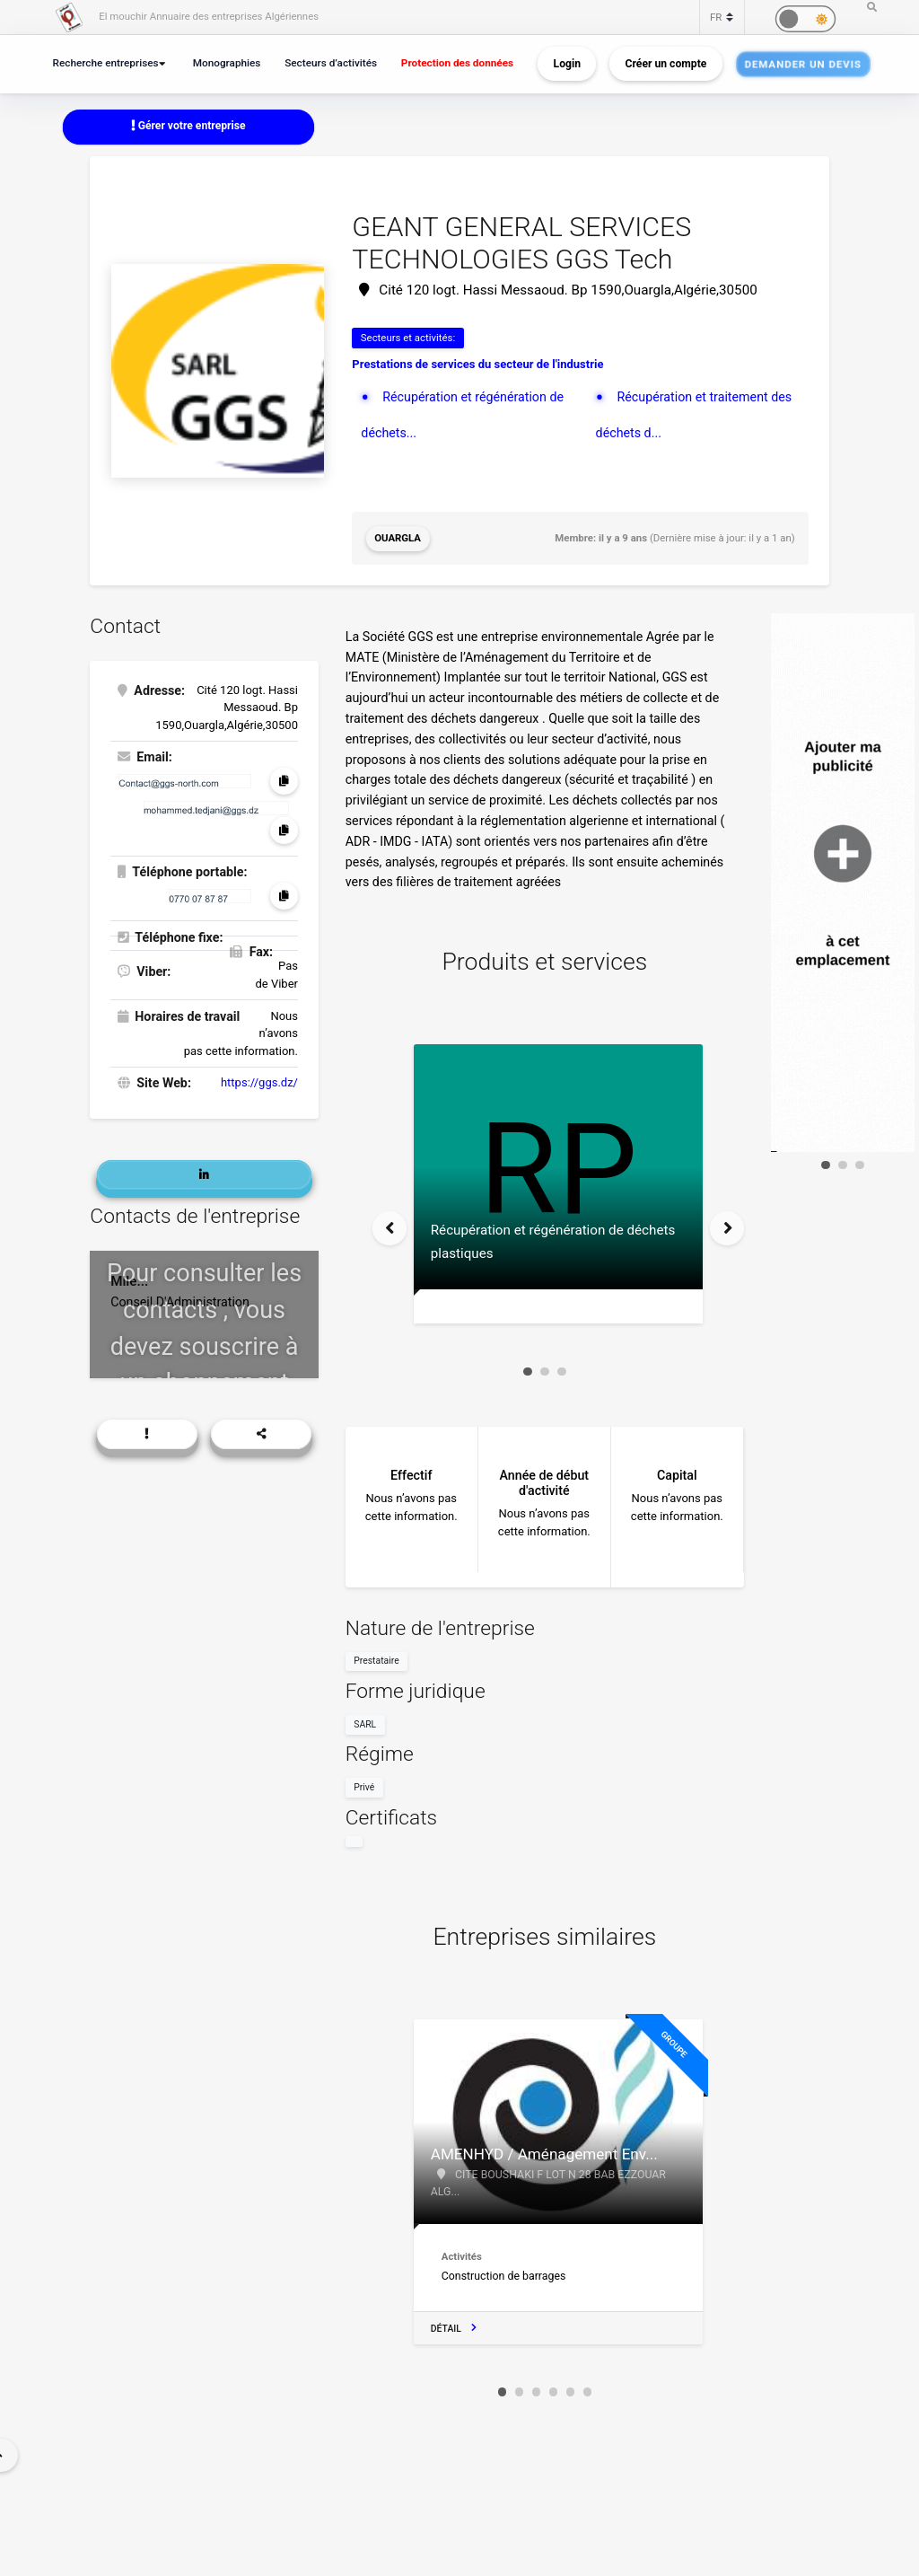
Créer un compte (666, 63)
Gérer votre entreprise (188, 125)
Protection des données (457, 63)
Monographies (227, 63)
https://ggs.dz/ (259, 1082)
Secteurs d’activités (330, 63)
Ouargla (397, 538)
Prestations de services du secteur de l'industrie (477, 364)
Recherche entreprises (106, 63)
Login (567, 63)
